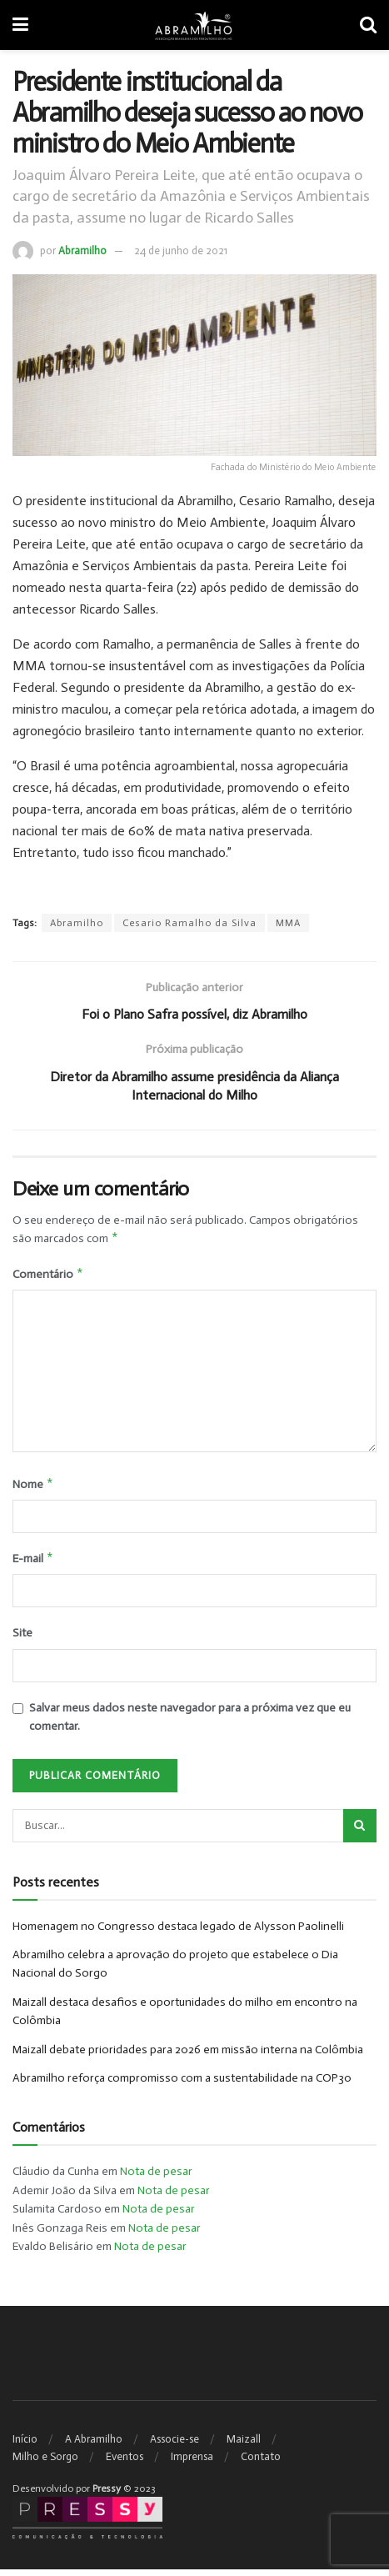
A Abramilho (93, 2445)
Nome (33, 1488)
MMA (288, 923)
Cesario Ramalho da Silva (189, 923)
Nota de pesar (156, 2179)
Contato (261, 2463)
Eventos (124, 2463)
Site (22, 1640)
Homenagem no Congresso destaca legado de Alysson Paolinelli (178, 1933)
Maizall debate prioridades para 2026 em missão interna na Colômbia (187, 2056)
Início (24, 2445)
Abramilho (82, 250)
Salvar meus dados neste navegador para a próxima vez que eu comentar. (190, 1723)
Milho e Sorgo (45, 2463)
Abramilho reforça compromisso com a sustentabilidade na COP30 (182, 2084)
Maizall (244, 2445)
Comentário (48, 1276)
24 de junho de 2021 (180, 250)
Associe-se (174, 2445)
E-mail (33, 1564)
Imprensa (192, 2463)
